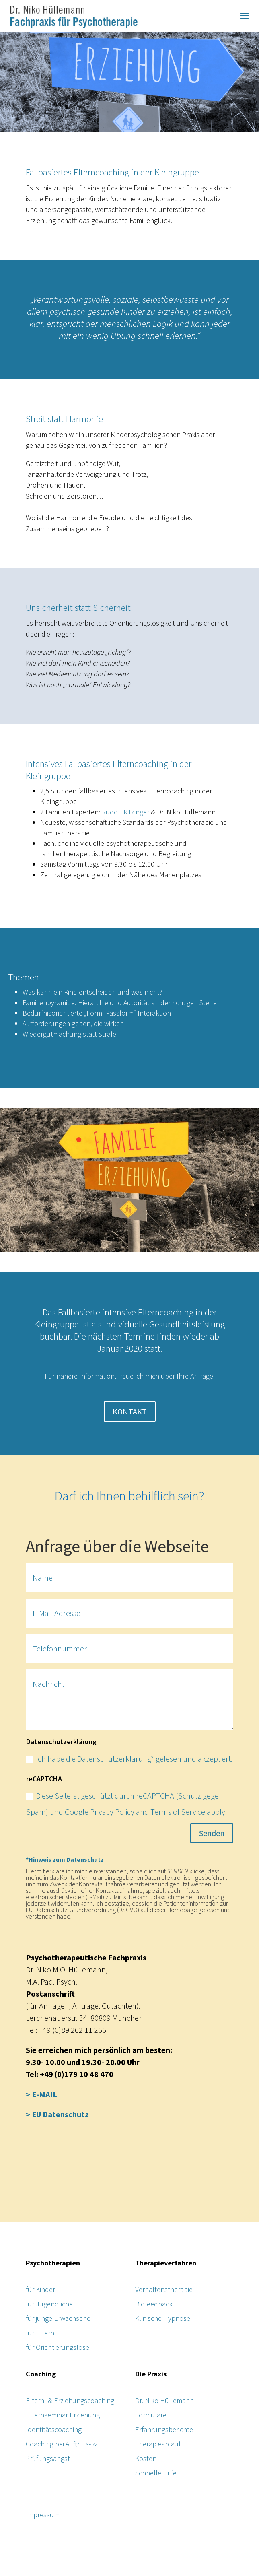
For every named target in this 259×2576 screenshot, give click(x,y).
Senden (211, 1833)
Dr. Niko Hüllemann (164, 2400)
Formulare (150, 2414)
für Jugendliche (49, 2303)
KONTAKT (130, 1411)
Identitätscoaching (54, 2429)
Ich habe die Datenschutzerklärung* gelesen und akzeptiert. (129, 1759)
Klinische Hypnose (162, 2318)
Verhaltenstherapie (164, 2289)
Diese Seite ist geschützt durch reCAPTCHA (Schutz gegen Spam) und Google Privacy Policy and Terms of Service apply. (126, 1804)
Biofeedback (154, 2303)
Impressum (43, 2514)
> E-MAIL (41, 2094)
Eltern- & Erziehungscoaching (70, 2400)
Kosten (145, 2458)
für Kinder (40, 2289)
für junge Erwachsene (58, 2318)
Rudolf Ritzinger (125, 811)
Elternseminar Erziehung (63, 2414)
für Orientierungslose (57, 2347)
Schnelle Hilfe (156, 2472)
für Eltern (40, 2332)
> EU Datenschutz (57, 2114)
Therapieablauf (158, 2443)
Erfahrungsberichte (164, 2429)
